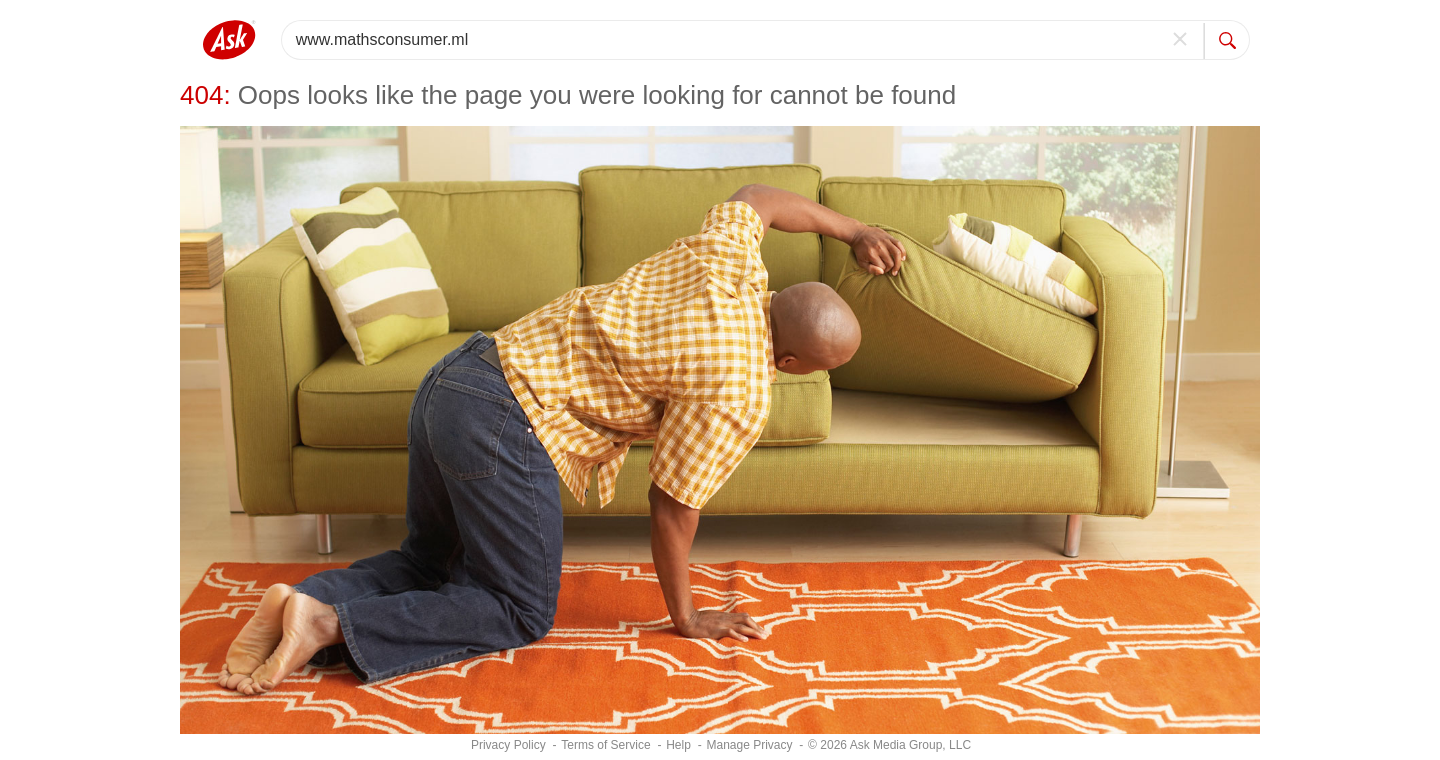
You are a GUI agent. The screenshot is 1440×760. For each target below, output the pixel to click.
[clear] (1181, 40)
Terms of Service (605, 745)
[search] (1227, 40)
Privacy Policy (508, 745)
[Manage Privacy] (749, 745)
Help (678, 745)
